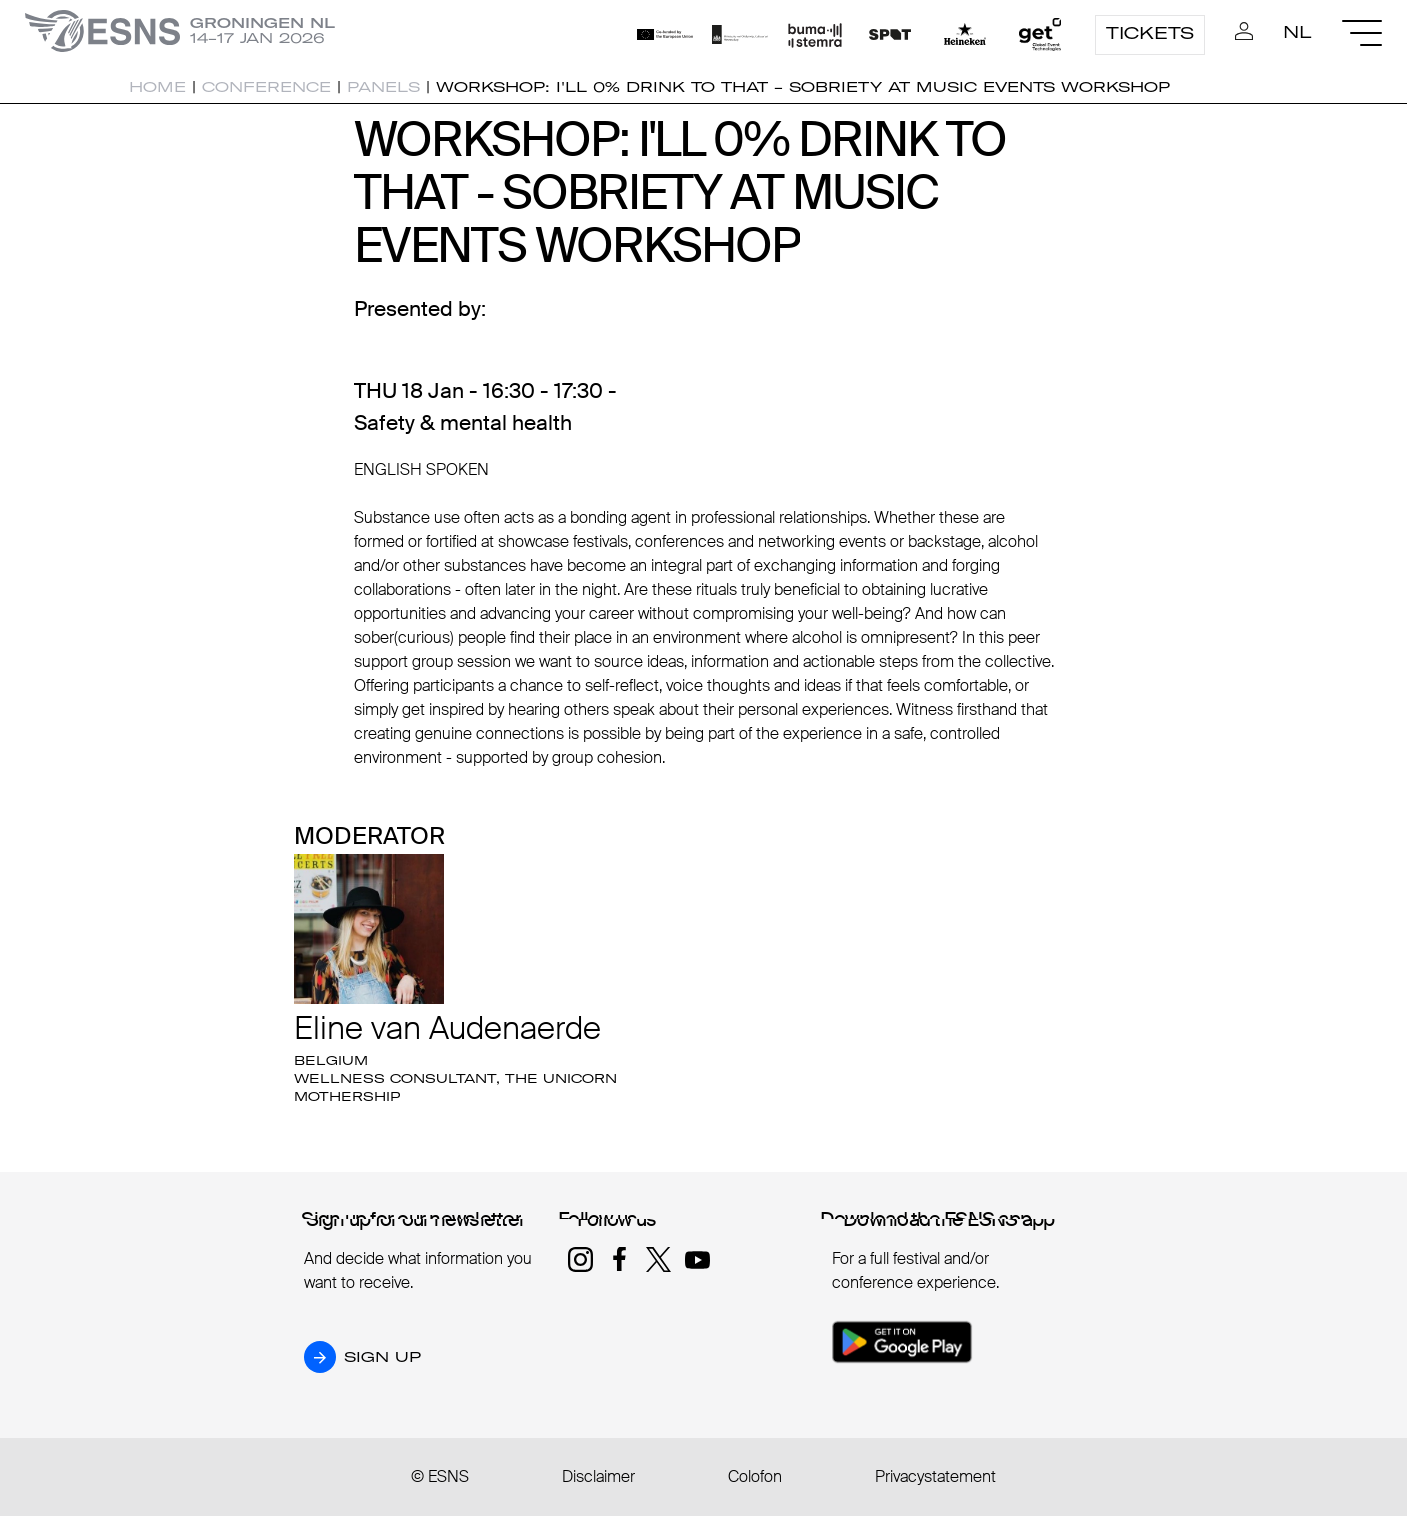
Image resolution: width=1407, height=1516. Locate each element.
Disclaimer (598, 1476)
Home (157, 87)
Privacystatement (935, 1476)
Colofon (755, 1476)
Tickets (1150, 33)
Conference (266, 87)
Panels (383, 87)
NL (1297, 32)
